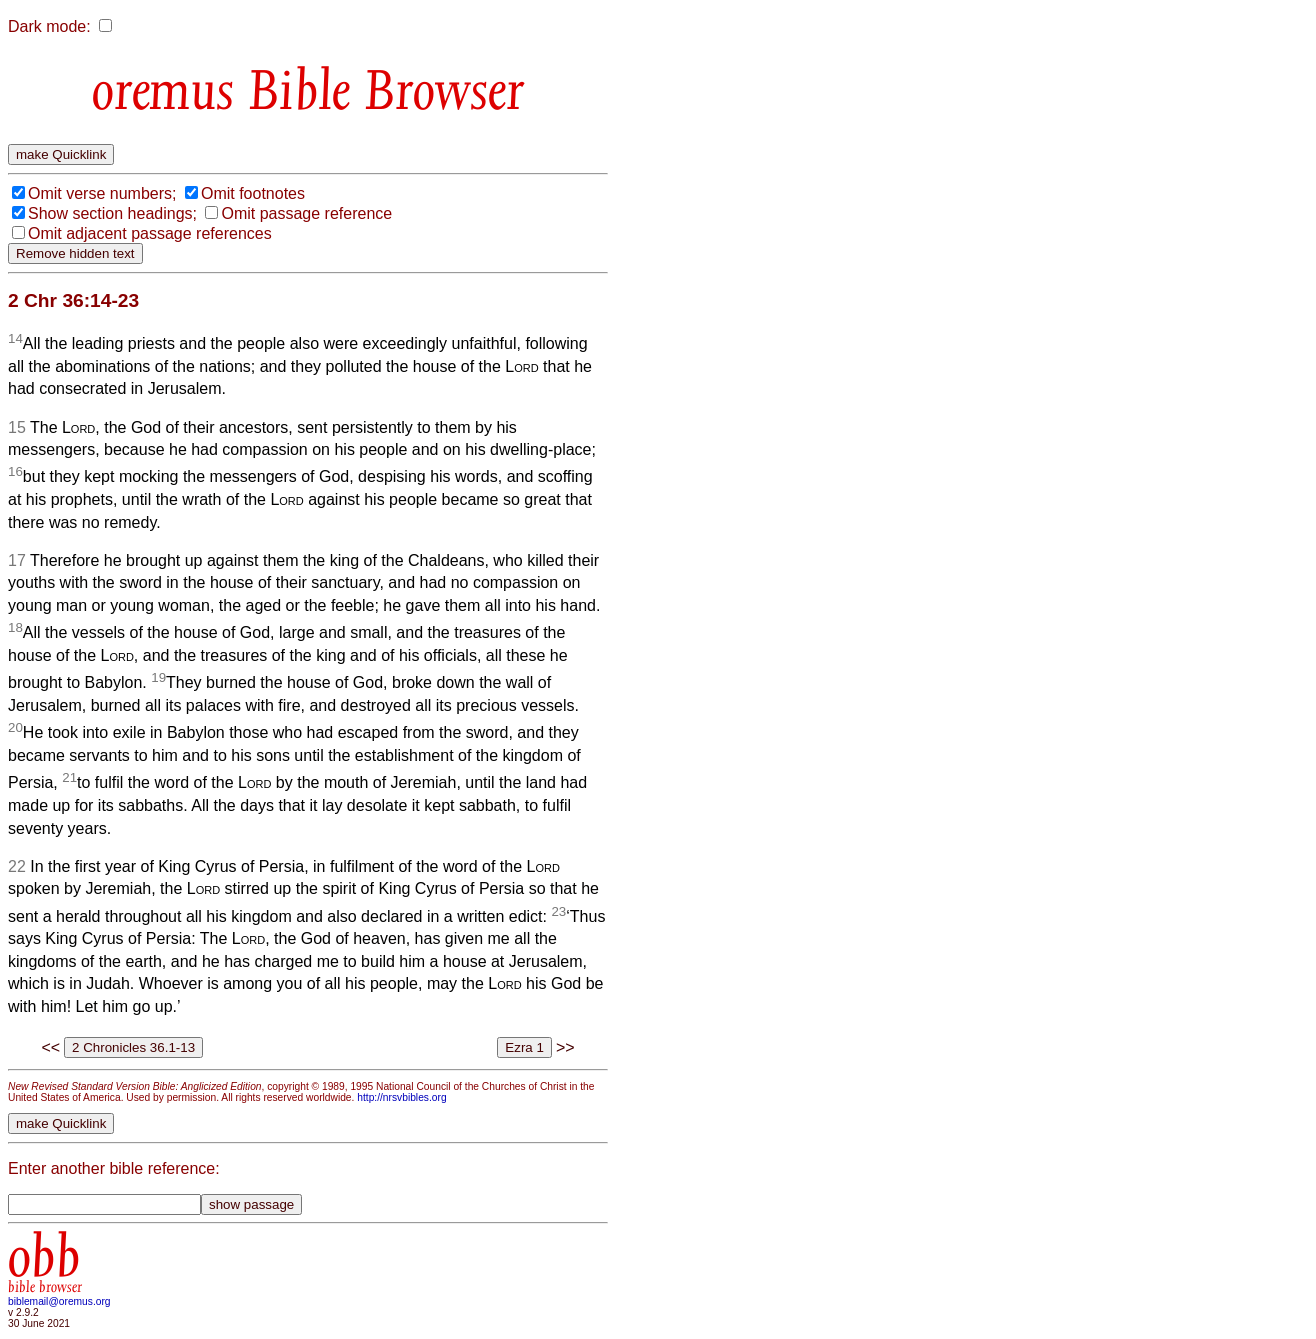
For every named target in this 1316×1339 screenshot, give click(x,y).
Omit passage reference (306, 213)
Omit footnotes (253, 193)
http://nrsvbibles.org (401, 1097)
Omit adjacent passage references (150, 233)
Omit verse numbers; (102, 193)
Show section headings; (112, 213)
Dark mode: (49, 26)
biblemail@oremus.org (59, 1301)
